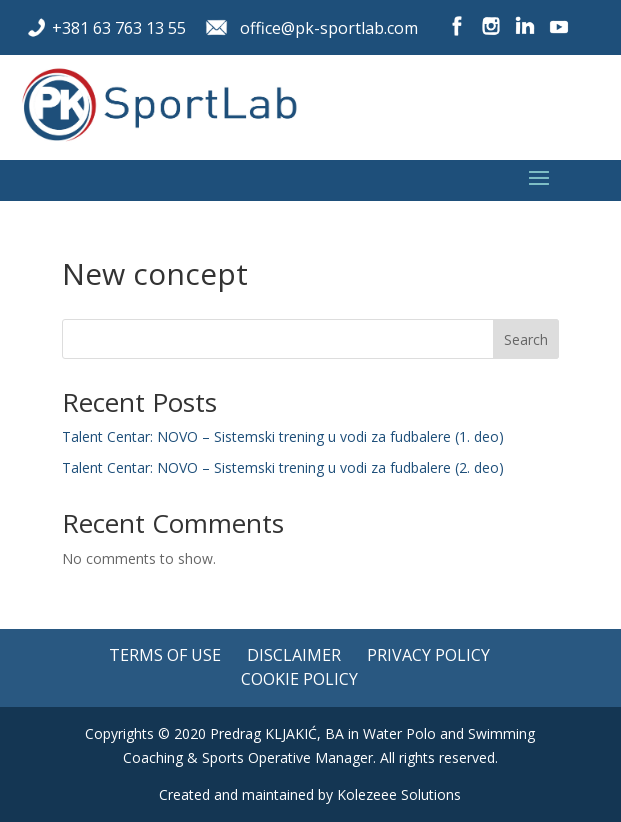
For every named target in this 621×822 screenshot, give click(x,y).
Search (526, 339)
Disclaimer (294, 655)
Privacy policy (428, 655)
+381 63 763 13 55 (119, 28)
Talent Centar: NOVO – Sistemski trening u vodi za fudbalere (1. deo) (283, 436)
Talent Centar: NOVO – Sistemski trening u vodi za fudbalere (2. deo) (283, 467)
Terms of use (165, 655)
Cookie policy (299, 679)
